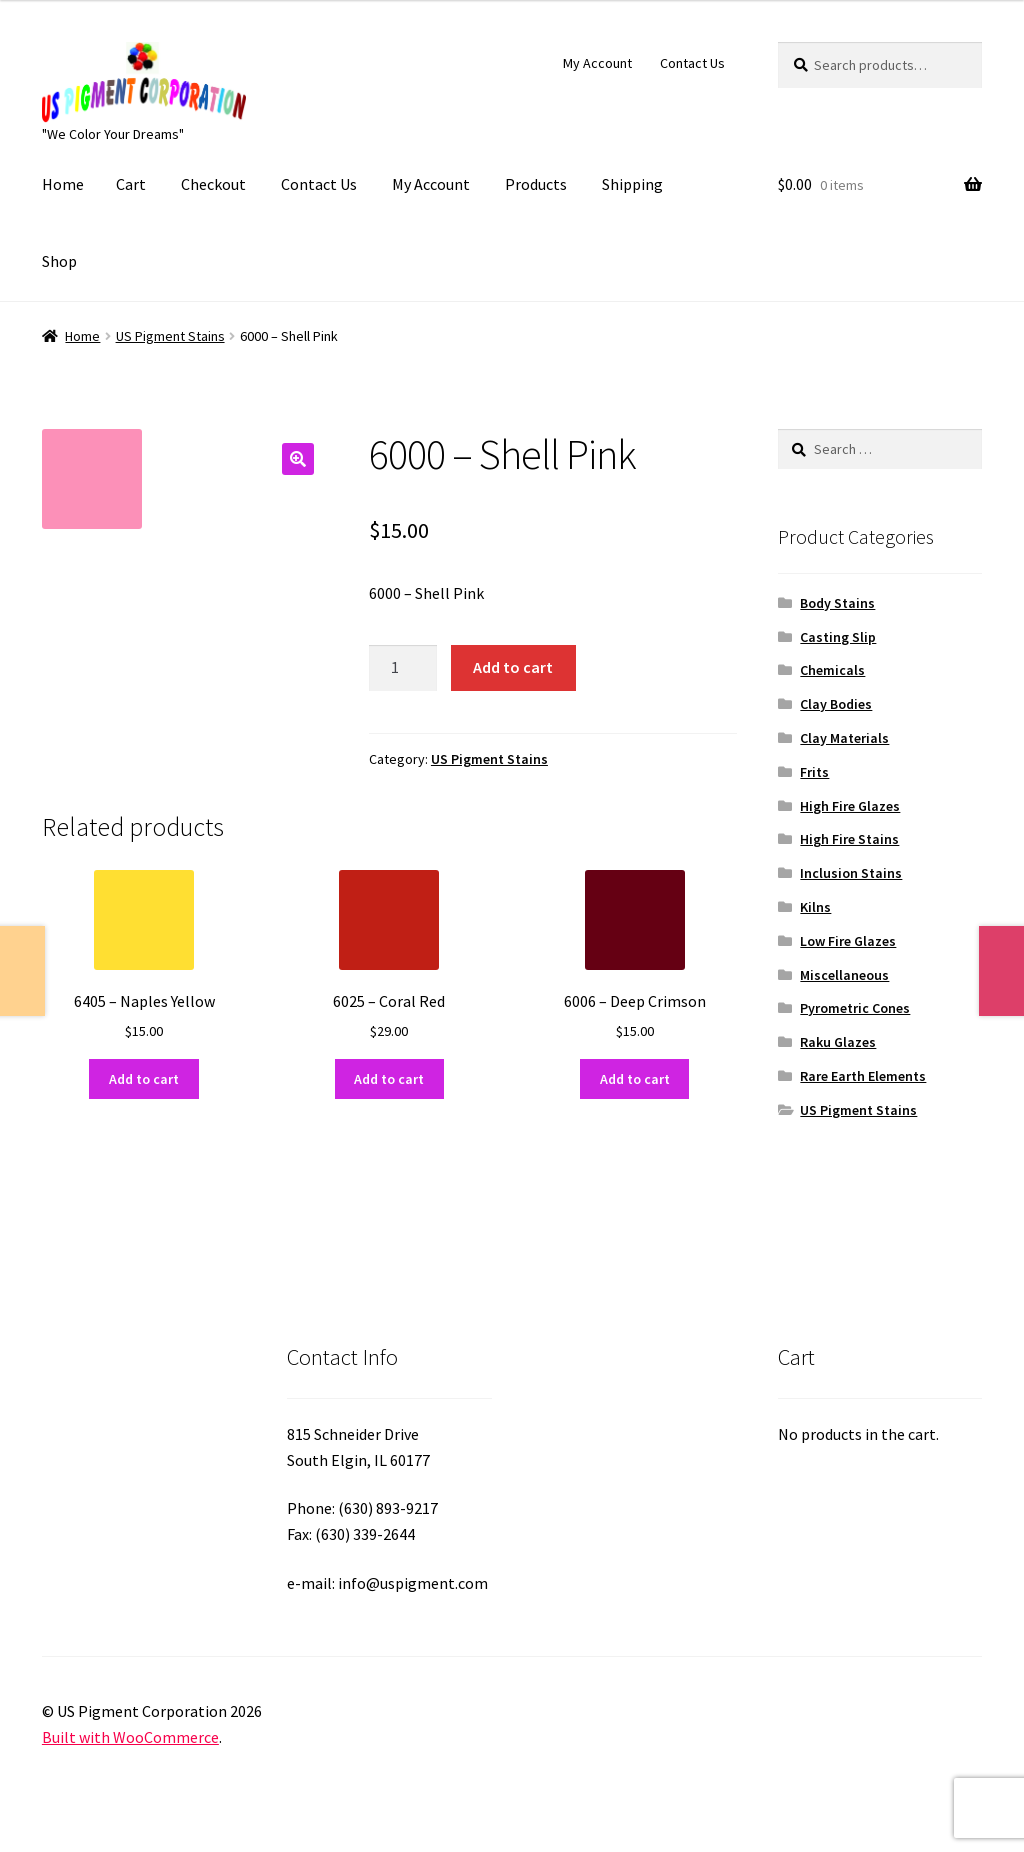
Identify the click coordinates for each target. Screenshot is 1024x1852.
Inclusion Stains (851, 873)
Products (536, 184)
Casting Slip (838, 637)
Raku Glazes (838, 1042)
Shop (59, 261)
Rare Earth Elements (863, 1076)
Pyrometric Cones (855, 1008)
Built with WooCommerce (130, 1737)
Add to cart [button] (144, 1079)
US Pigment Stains (170, 336)
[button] (298, 459)
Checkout (213, 184)
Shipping (632, 184)
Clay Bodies (836, 704)
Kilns (815, 907)
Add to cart (513, 667)
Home (63, 184)
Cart (131, 184)
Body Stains (837, 603)
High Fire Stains (849, 839)
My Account (597, 63)
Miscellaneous (844, 975)
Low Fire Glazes (848, 941)
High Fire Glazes (850, 806)
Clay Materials (844, 738)
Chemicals (832, 670)
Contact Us (692, 63)
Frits (814, 772)
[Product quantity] (403, 668)
